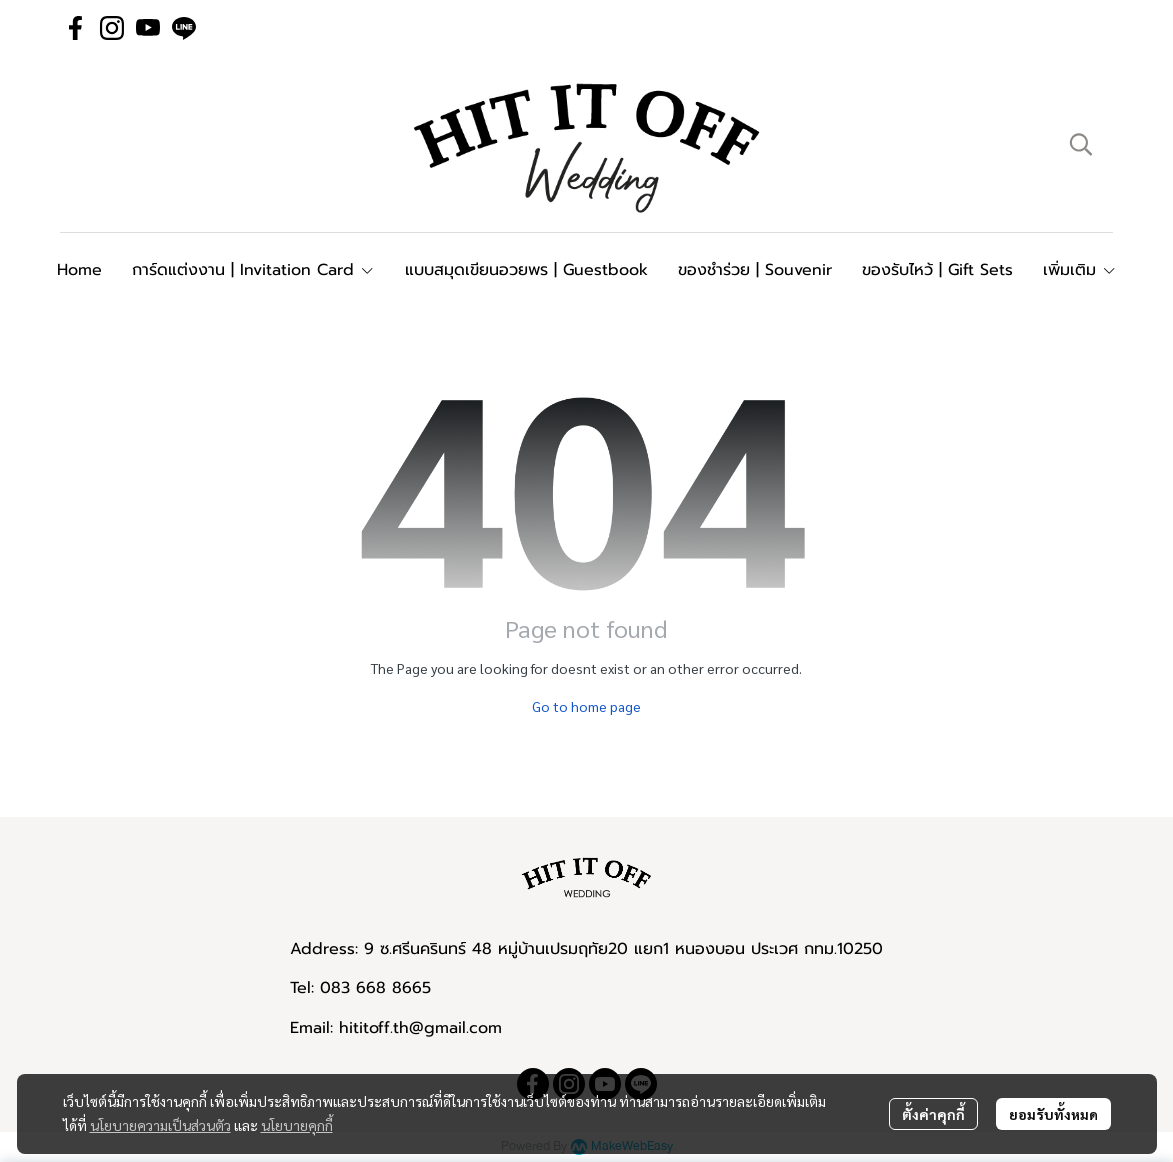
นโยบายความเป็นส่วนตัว (160, 1125)
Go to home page (586, 706)
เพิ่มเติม (1080, 270)
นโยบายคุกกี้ (297, 1125)
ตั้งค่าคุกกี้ (933, 1114)
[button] (1081, 144)
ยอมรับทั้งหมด (1053, 1114)
